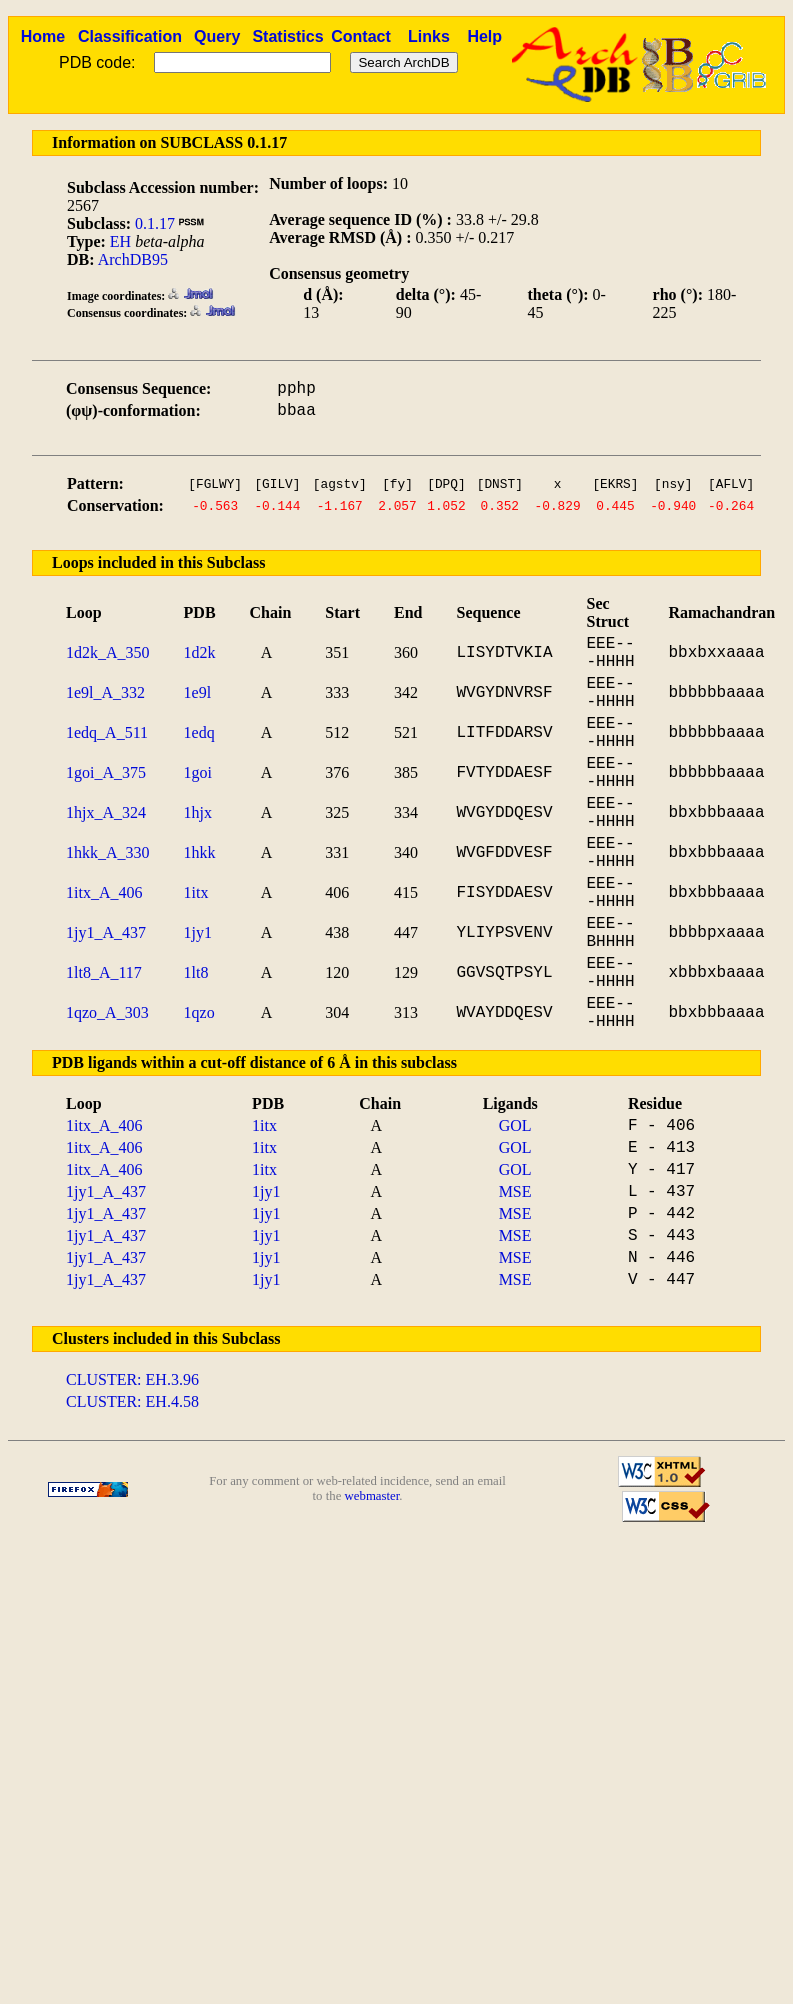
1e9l (198, 692)
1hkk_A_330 (108, 852)
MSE (515, 1191)
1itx (196, 892)
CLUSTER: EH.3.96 (132, 1379)
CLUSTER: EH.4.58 (132, 1401)
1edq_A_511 (107, 732)
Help (484, 36)
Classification (130, 36)
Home (43, 36)
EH (120, 241)
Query (217, 36)
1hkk (200, 852)
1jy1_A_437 (106, 932)
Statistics (287, 36)
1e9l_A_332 (105, 692)
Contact (361, 36)
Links (429, 36)
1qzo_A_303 (107, 1012)
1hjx (198, 812)
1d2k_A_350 (108, 652)
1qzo (199, 1012)
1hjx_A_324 (106, 812)
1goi (198, 772)
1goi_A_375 (106, 772)
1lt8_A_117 (104, 972)
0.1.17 (155, 223)
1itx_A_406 (104, 892)
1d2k (200, 652)
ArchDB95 (133, 259)
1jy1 (198, 932)
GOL (515, 1125)
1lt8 (196, 972)
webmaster (372, 1496)
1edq (199, 732)
